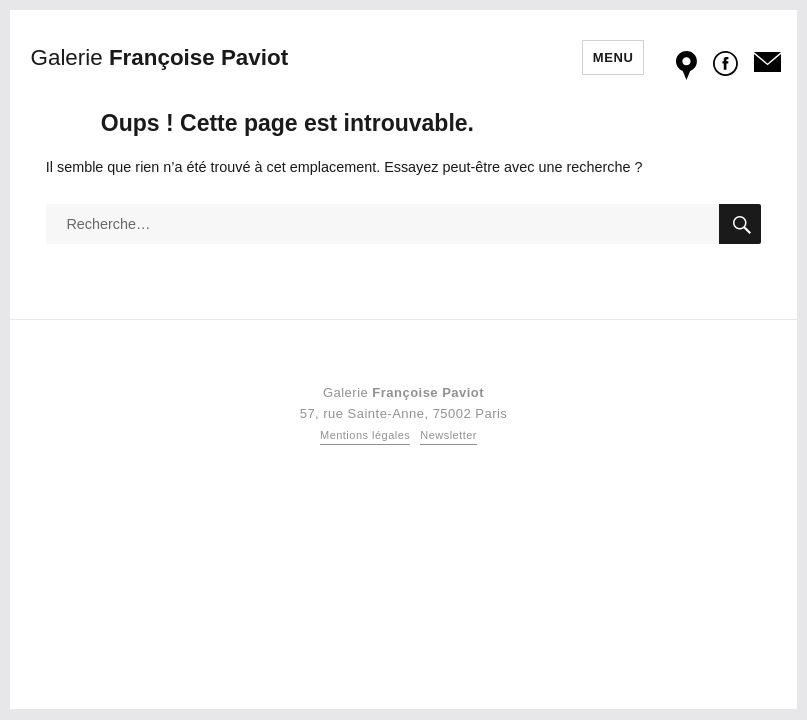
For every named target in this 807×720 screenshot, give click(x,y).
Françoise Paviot (160, 57)
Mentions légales (365, 435)
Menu (613, 57)
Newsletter (448, 435)
